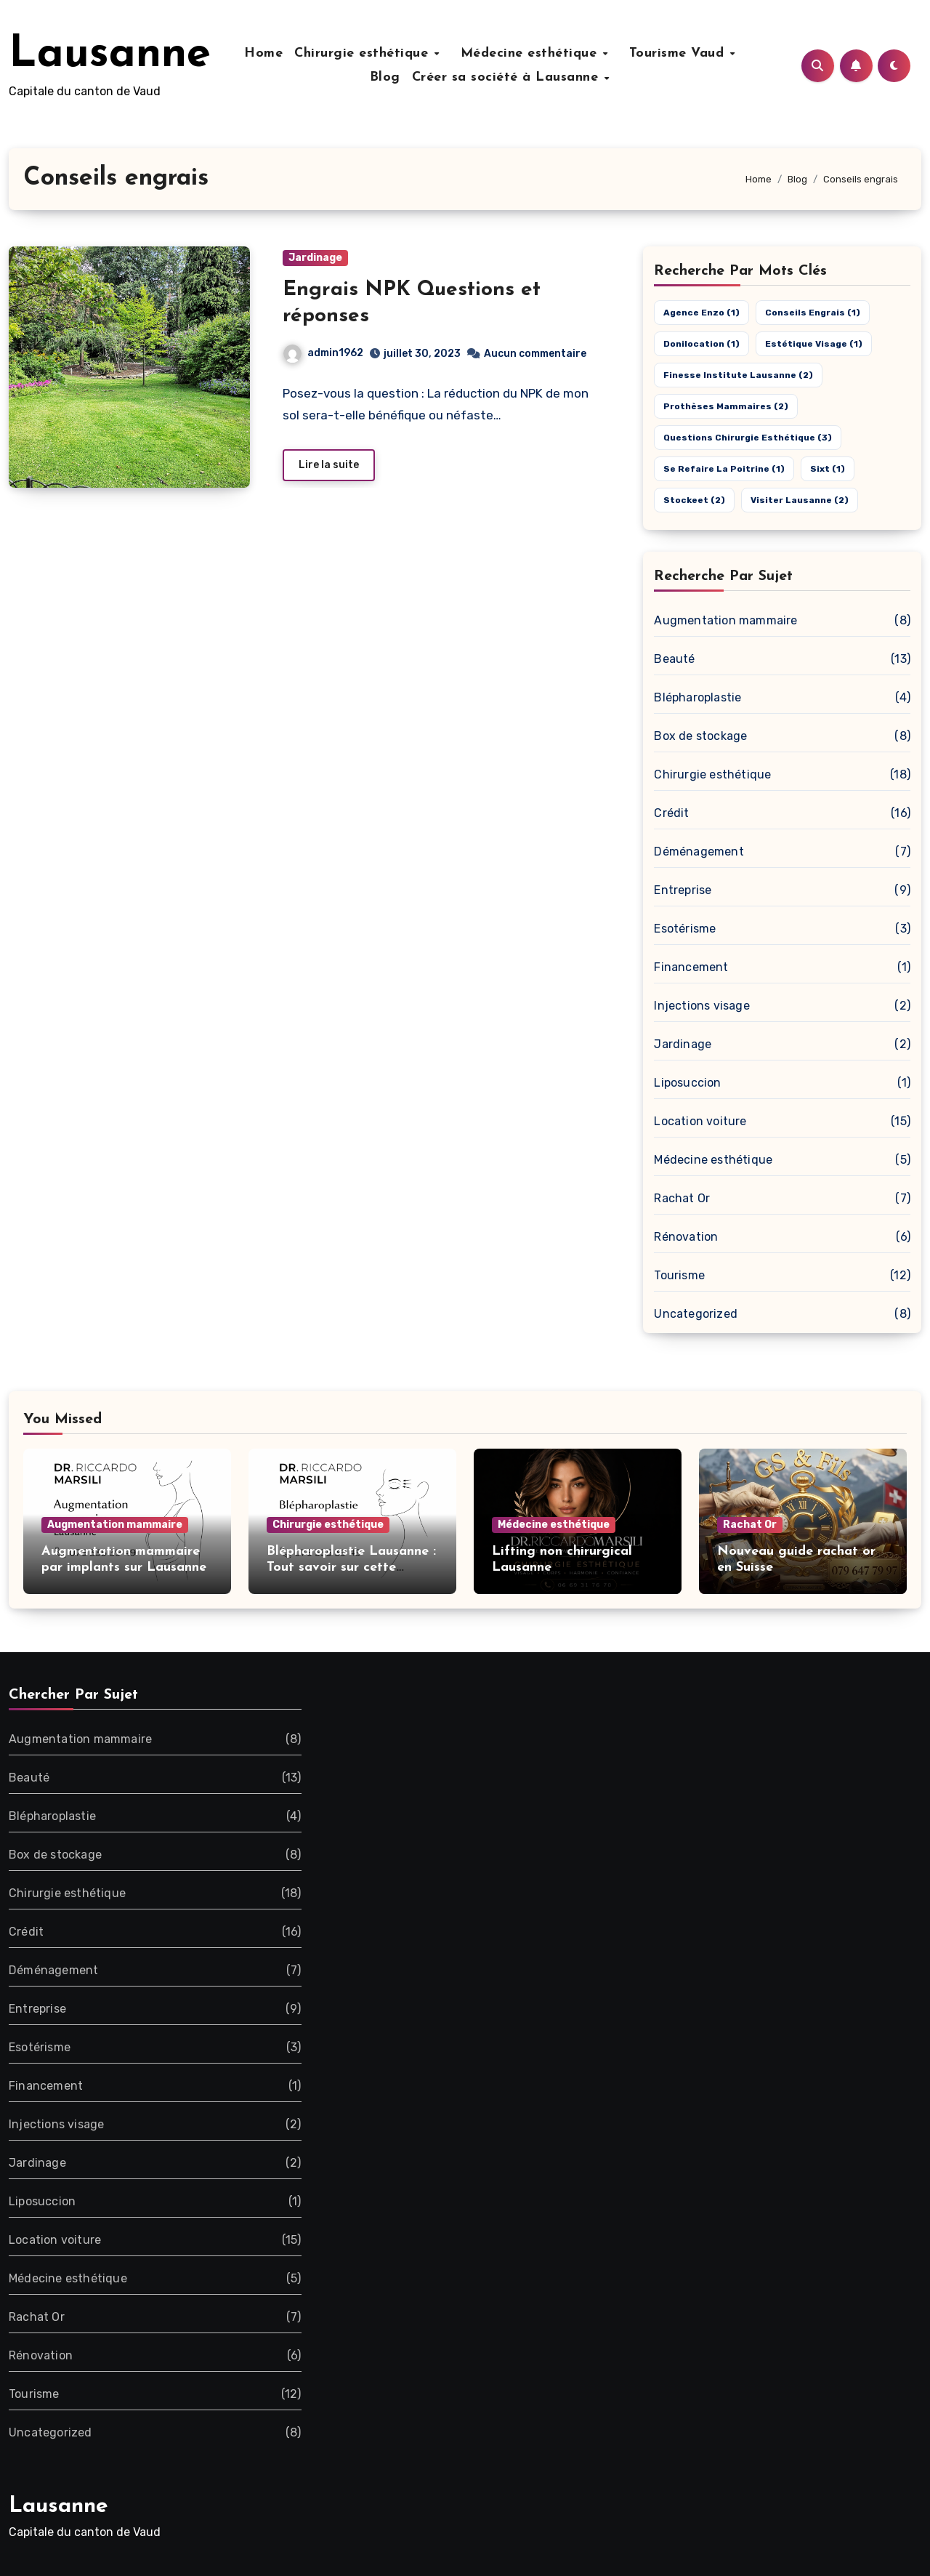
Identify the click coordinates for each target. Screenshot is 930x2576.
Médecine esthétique (535, 53)
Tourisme (679, 1275)
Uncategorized (695, 1314)
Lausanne (110, 55)
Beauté (674, 659)
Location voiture (700, 1121)
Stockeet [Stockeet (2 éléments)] (694, 500)
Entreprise (682, 890)
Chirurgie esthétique (378, 53)
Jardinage (315, 257)
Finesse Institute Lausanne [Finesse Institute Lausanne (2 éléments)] (738, 375)
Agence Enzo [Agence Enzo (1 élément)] (701, 312)
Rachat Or (682, 1198)
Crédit (671, 813)
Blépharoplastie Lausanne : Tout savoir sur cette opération (351, 1567)
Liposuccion (687, 1083)
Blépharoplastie (697, 697)
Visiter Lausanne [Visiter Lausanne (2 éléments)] (800, 500)
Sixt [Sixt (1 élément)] (827, 469)
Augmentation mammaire (725, 620)
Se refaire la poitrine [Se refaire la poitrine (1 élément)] (724, 469)
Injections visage (701, 1006)
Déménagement (698, 851)
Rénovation (686, 1237)
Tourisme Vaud (674, 53)
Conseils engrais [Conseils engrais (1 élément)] (812, 312)
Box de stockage (700, 736)
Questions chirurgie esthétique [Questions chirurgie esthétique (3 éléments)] (747, 437)
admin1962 (323, 353)
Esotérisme (685, 928)
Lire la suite (329, 465)
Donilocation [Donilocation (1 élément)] (701, 344)
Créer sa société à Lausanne (511, 77)
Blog (389, 77)
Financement (691, 967)
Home (278, 53)
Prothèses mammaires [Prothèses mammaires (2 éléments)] (725, 406)
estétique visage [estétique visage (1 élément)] (813, 344)
